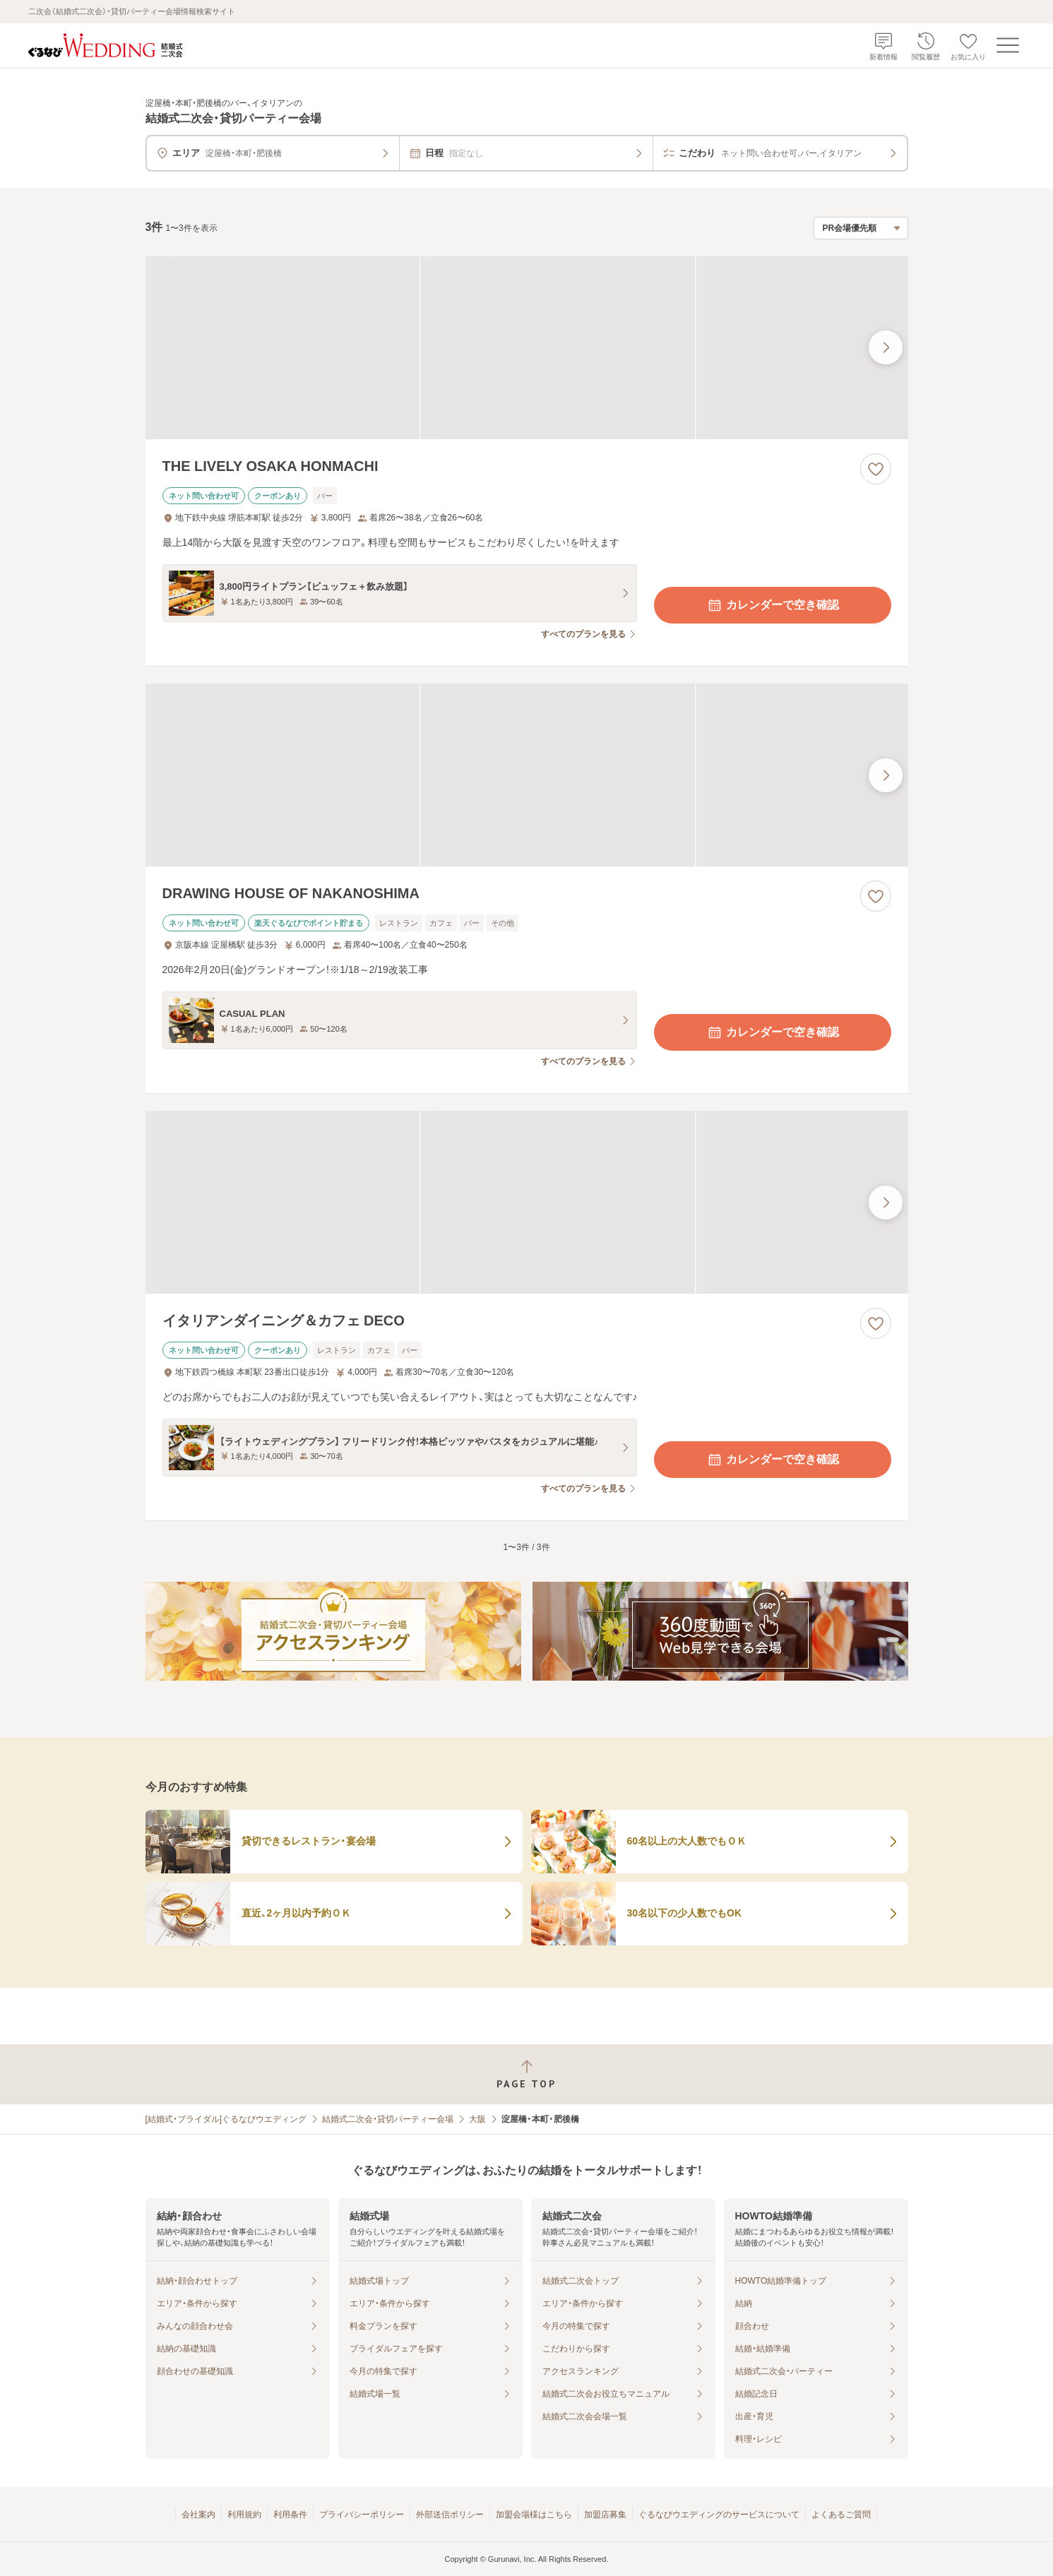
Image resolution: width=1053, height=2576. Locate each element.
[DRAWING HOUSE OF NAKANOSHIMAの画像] (526, 775)
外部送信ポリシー (450, 2515)
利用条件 (290, 2515)
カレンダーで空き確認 (772, 605)
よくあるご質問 (841, 2515)
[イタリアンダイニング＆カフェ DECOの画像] (526, 1202)
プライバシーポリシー (361, 2515)
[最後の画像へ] (886, 347)
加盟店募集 (605, 2515)
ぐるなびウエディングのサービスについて (718, 2515)
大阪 (477, 2119)
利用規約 (244, 2515)
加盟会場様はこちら (534, 2515)
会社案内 (198, 2515)
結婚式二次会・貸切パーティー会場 (387, 2119)
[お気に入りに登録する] (875, 468)
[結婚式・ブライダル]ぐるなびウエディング (226, 2119)
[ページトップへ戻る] (526, 2074)
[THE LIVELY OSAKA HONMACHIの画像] (526, 347)
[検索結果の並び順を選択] (861, 228)
